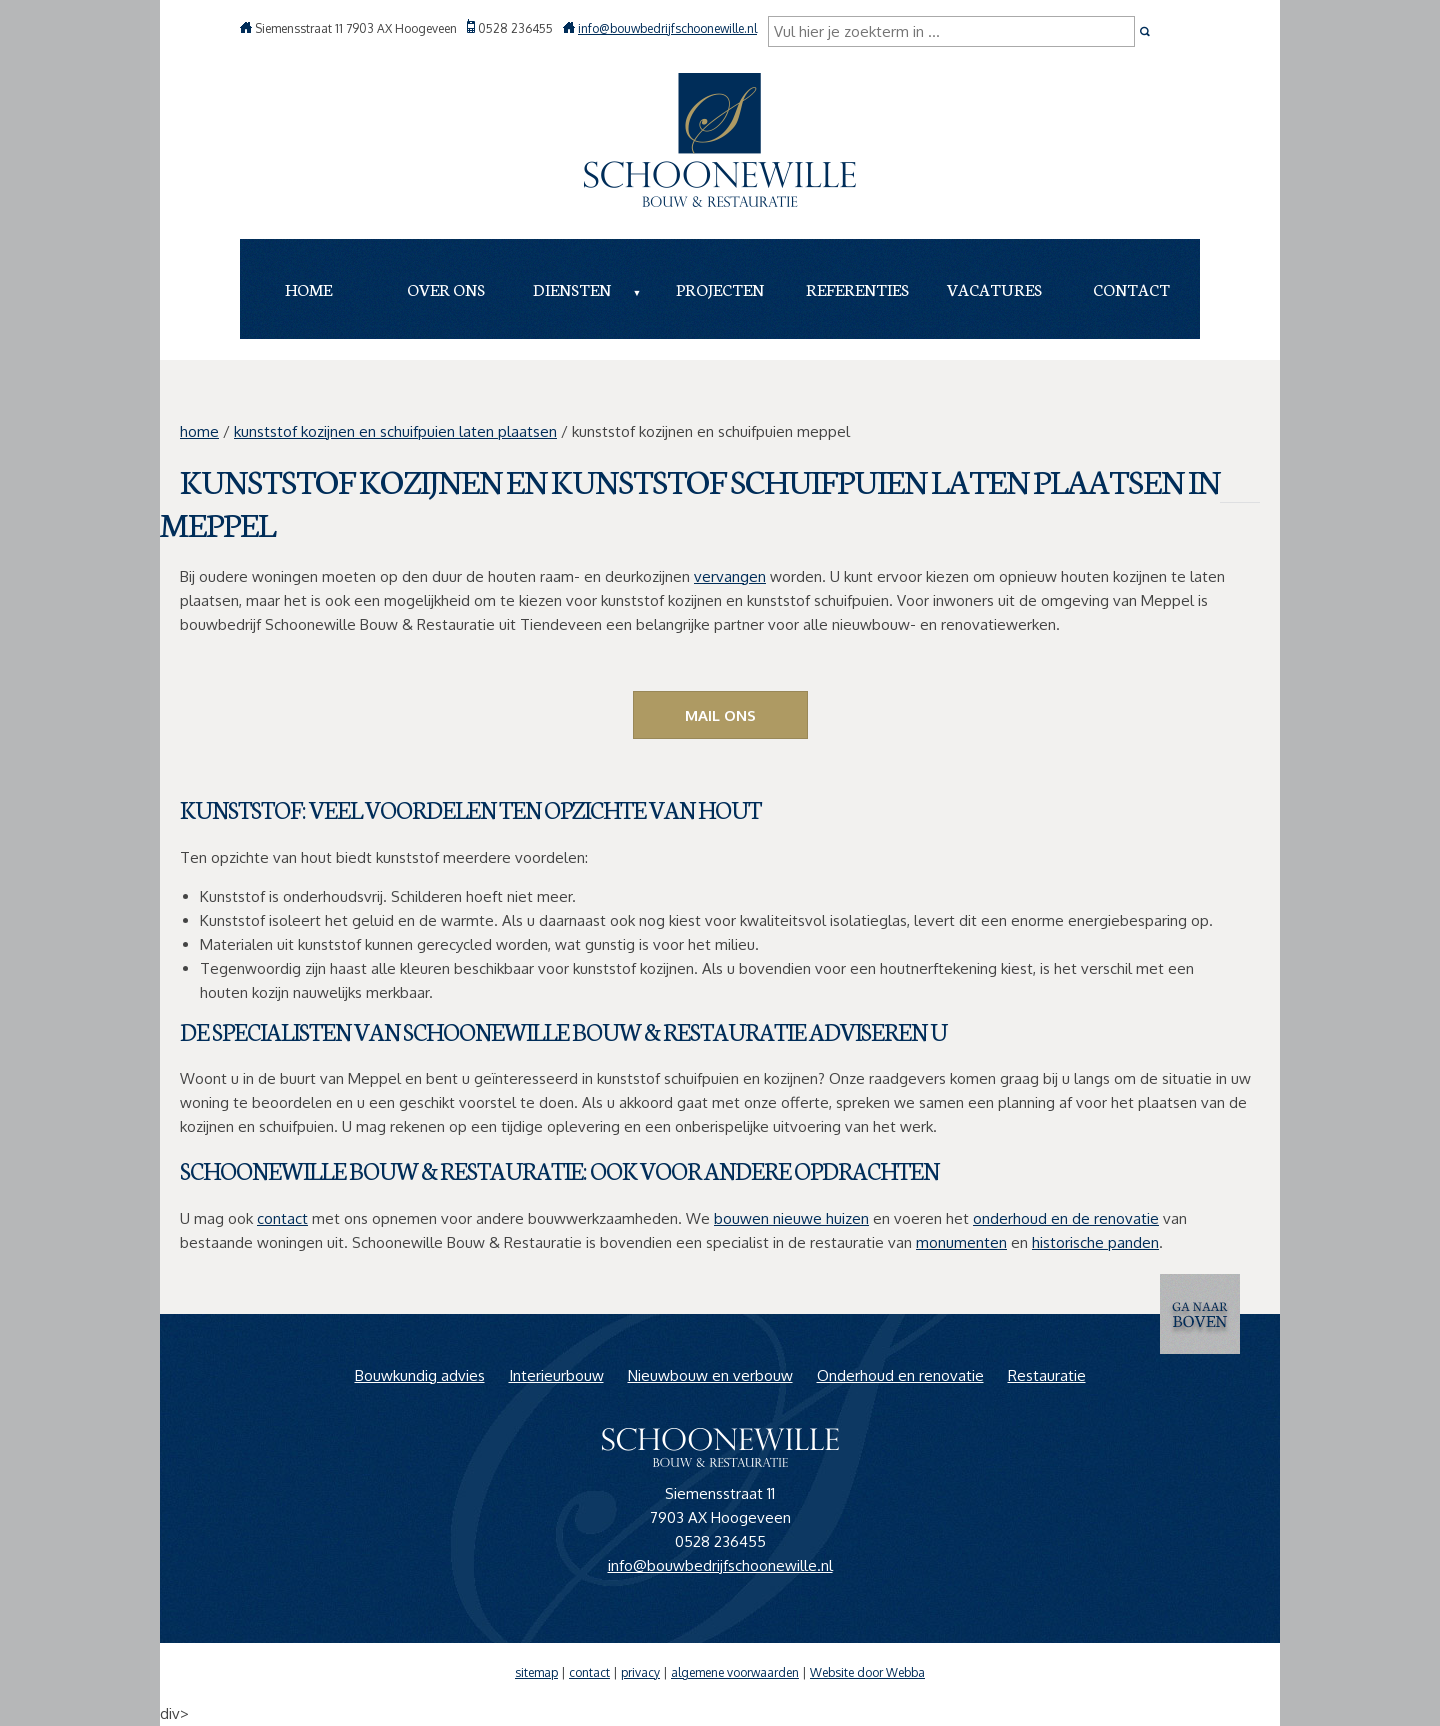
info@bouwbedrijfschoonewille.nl (667, 28)
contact (282, 1218)
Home (308, 288)
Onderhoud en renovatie (900, 1375)
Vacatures (994, 288)
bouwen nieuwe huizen (791, 1218)
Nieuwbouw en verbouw (710, 1375)
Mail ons (720, 715)
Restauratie (1047, 1375)
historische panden (1095, 1242)
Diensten (572, 288)
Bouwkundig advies (420, 1375)
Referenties (857, 288)
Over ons (446, 288)
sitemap (536, 1672)
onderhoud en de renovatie (1066, 1218)
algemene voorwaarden (735, 1672)
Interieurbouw (556, 1375)
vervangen (730, 576)
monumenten (961, 1242)
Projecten (720, 288)
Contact (1131, 288)
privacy (640, 1672)
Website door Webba (867, 1672)
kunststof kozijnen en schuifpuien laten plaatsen (395, 431)
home (199, 431)
